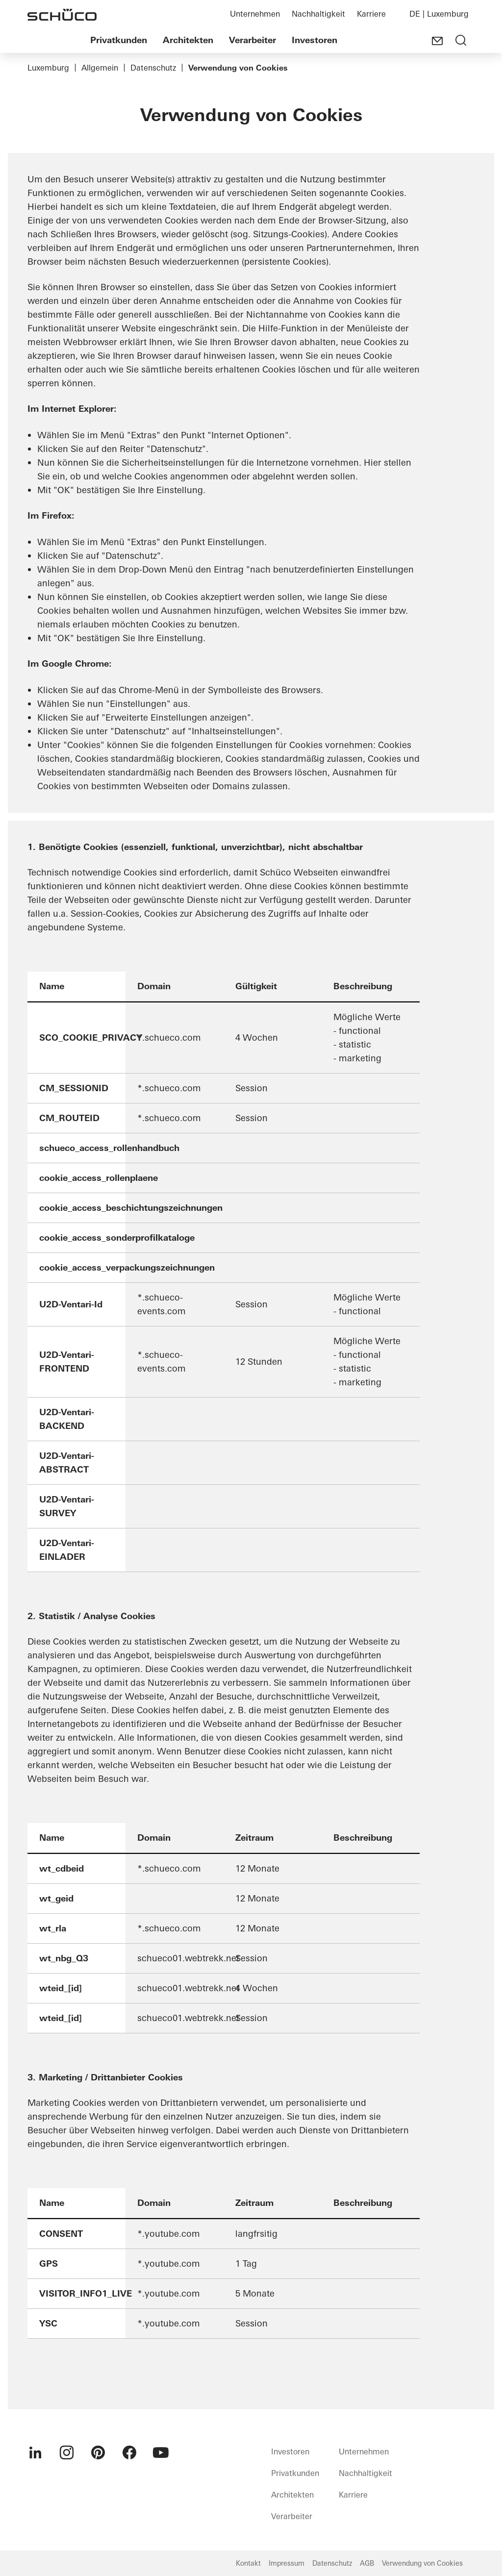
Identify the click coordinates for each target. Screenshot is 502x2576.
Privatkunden (118, 40)
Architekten (188, 40)
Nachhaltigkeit (318, 14)
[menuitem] (35, 2452)
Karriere (371, 14)
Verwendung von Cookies (422, 2563)
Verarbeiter (252, 40)
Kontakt (248, 2563)
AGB (367, 2563)
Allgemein (99, 68)
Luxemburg (48, 68)
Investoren (314, 40)
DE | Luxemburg (439, 14)
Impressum (286, 2563)
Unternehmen (255, 14)
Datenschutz (153, 68)
